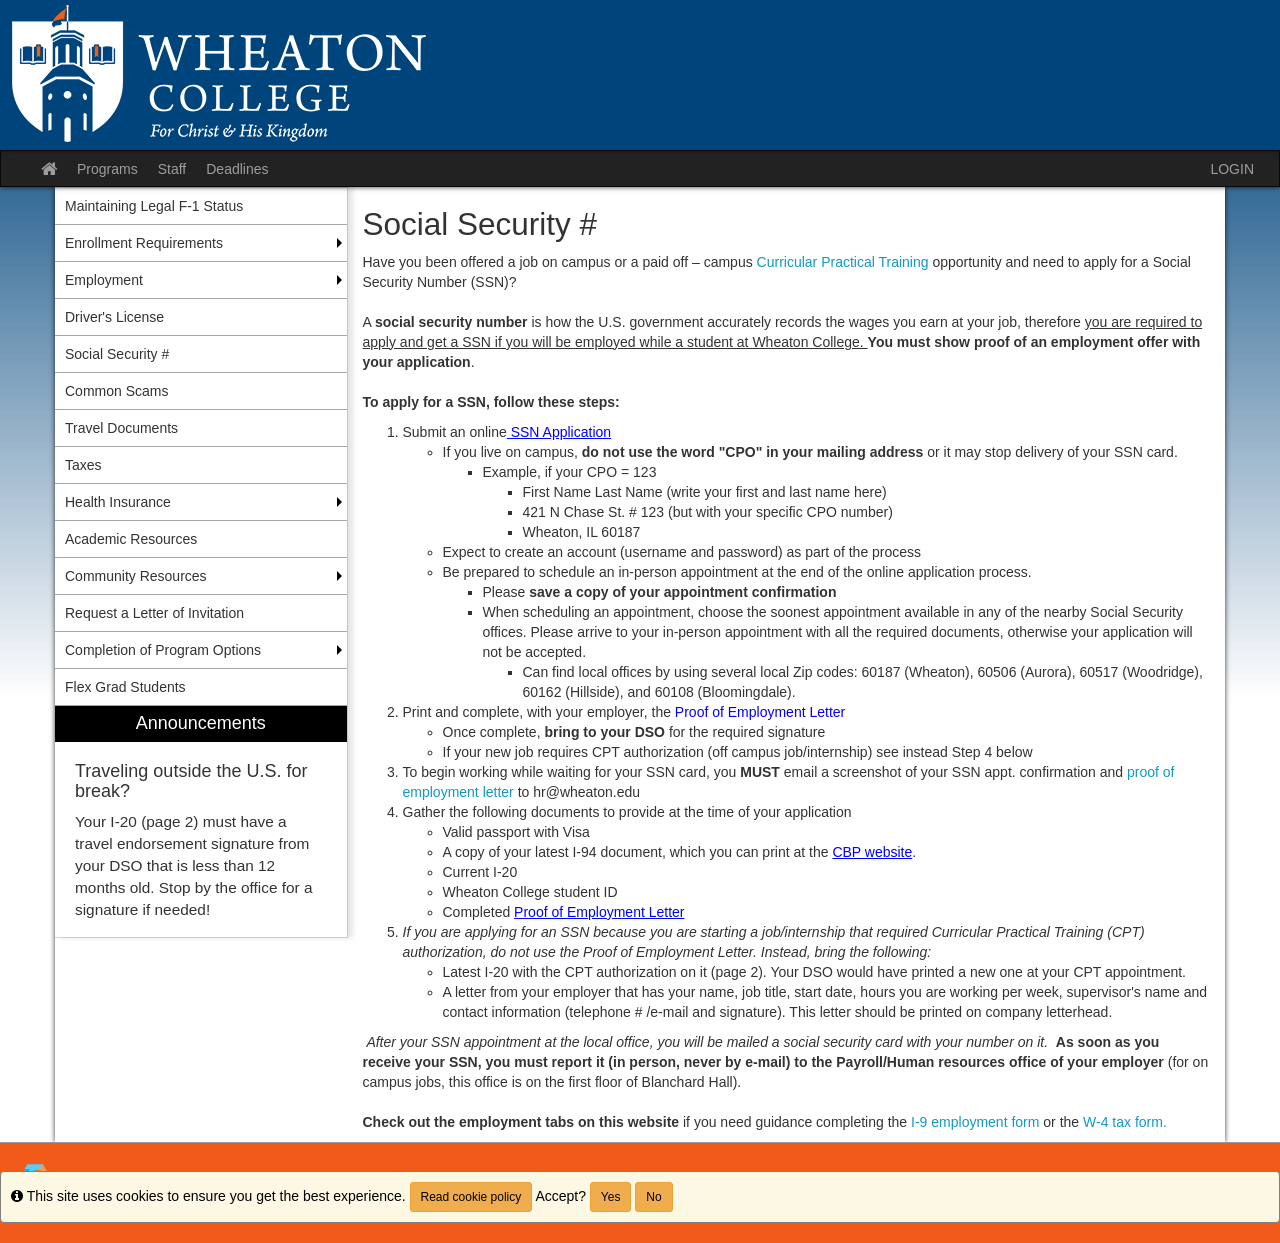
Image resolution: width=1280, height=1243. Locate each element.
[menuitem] (201, 821)
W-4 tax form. (1125, 1122)
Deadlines (237, 169)
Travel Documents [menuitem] (121, 428)
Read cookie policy (471, 1197)
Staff (172, 169)
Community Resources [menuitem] (136, 576)
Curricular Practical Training (845, 262)
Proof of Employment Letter (599, 912)
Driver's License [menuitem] (114, 317)
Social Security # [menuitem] (117, 354)
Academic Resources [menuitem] (131, 539)
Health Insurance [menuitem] (118, 502)
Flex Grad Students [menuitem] (125, 687)
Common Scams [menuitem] (116, 391)
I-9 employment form (973, 1122)
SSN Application (559, 432)
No (653, 1197)
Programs (107, 169)
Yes (611, 1197)
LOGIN (1232, 169)
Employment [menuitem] (104, 280)
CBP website (872, 852)
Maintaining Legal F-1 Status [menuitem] (154, 206)
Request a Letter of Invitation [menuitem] (154, 613)
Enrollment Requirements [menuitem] (144, 243)
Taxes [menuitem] (83, 465)
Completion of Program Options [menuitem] (163, 650)
